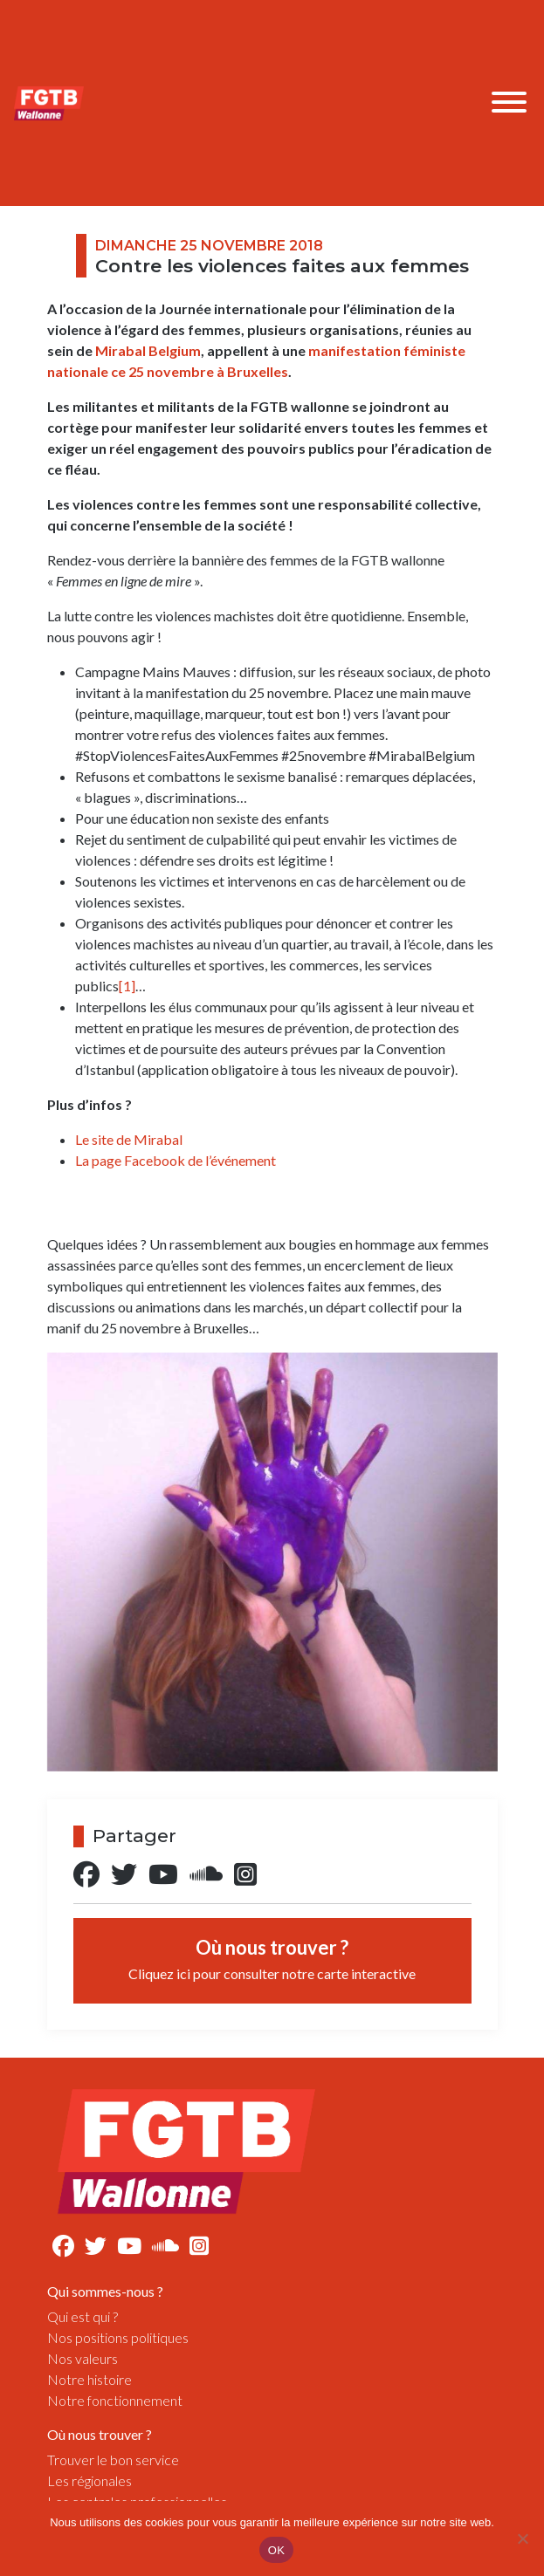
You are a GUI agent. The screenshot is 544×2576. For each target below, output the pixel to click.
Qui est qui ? (82, 2316)
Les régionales (89, 2480)
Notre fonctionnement (114, 2400)
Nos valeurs (82, 2358)
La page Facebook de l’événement (175, 1160)
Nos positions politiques (118, 2337)
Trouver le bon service (113, 2459)
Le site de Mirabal (128, 1139)
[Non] (522, 2538)
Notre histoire (89, 2379)
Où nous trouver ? (272, 1959)
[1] (127, 985)
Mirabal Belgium (148, 350)
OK (276, 2550)
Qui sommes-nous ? (105, 2291)
